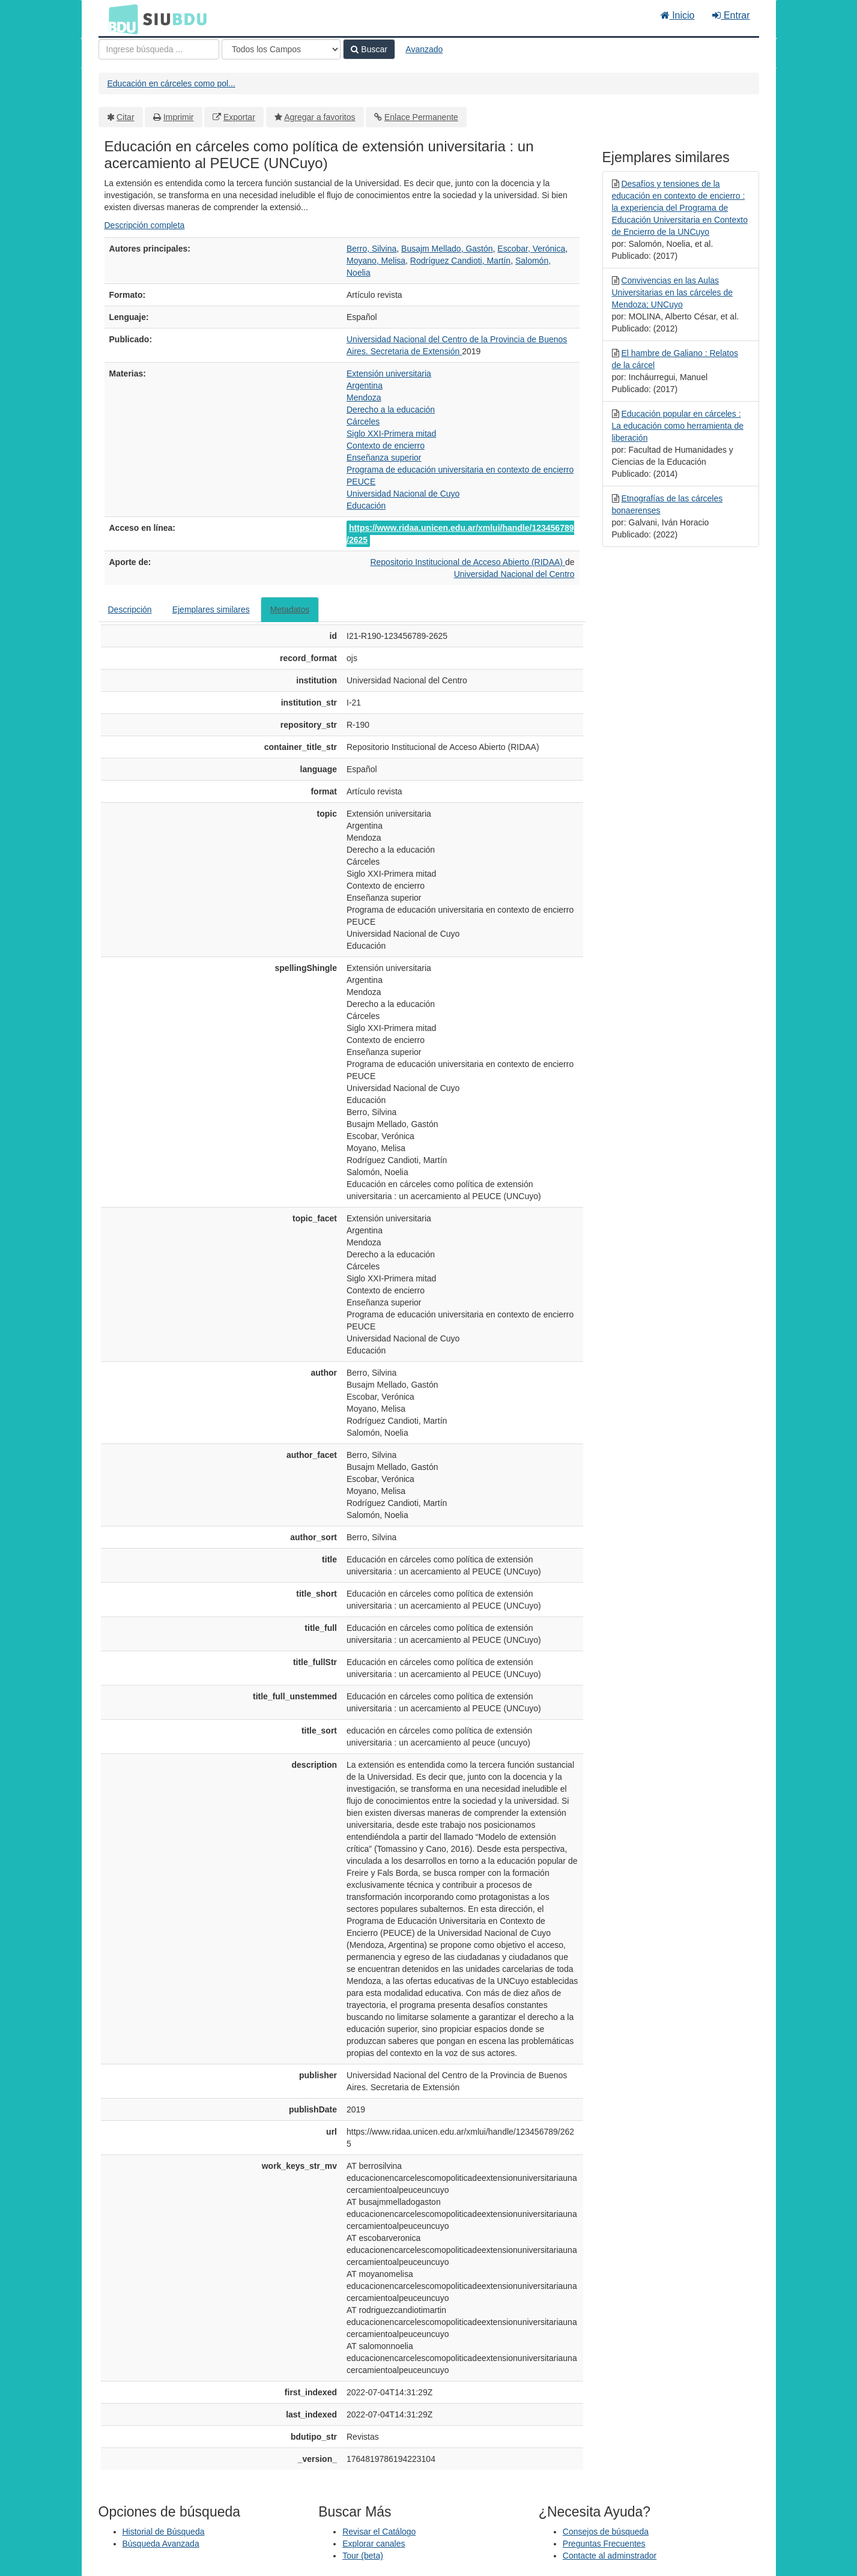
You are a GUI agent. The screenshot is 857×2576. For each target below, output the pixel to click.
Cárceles (363, 421)
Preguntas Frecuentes (604, 2543)
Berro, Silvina (371, 248)
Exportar (239, 117)
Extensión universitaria (389, 373)
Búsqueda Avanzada (161, 2543)
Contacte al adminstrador (609, 2555)
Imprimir (178, 117)
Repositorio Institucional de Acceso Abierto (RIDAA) (467, 562)
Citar (126, 117)
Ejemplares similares (211, 609)
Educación (366, 505)
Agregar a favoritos (319, 117)
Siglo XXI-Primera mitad (391, 433)
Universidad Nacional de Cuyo (403, 493)
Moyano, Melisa (376, 260)
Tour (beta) (362, 2555)
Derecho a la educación (391, 409)
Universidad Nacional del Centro (514, 574)
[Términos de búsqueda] (158, 49)
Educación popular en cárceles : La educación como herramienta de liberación (677, 426)
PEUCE (361, 481)
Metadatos (289, 609)
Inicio (678, 15)
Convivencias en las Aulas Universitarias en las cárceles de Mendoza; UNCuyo (672, 292)
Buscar (369, 49)
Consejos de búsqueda (606, 2531)
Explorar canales (373, 2543)
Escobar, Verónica (531, 248)
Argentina (365, 385)
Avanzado (424, 49)
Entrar (730, 15)
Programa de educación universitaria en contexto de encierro (460, 469)
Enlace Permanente (421, 117)
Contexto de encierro (386, 445)
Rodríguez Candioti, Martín (460, 260)
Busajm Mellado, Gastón (447, 248)
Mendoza (364, 397)
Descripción (130, 609)
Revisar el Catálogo (379, 2531)
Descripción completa (144, 225)
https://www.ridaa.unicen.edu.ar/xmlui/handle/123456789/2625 (460, 534)
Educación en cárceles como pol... (171, 83)
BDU (120, 18)
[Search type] (281, 49)
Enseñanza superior (384, 457)
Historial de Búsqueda (164, 2531)
